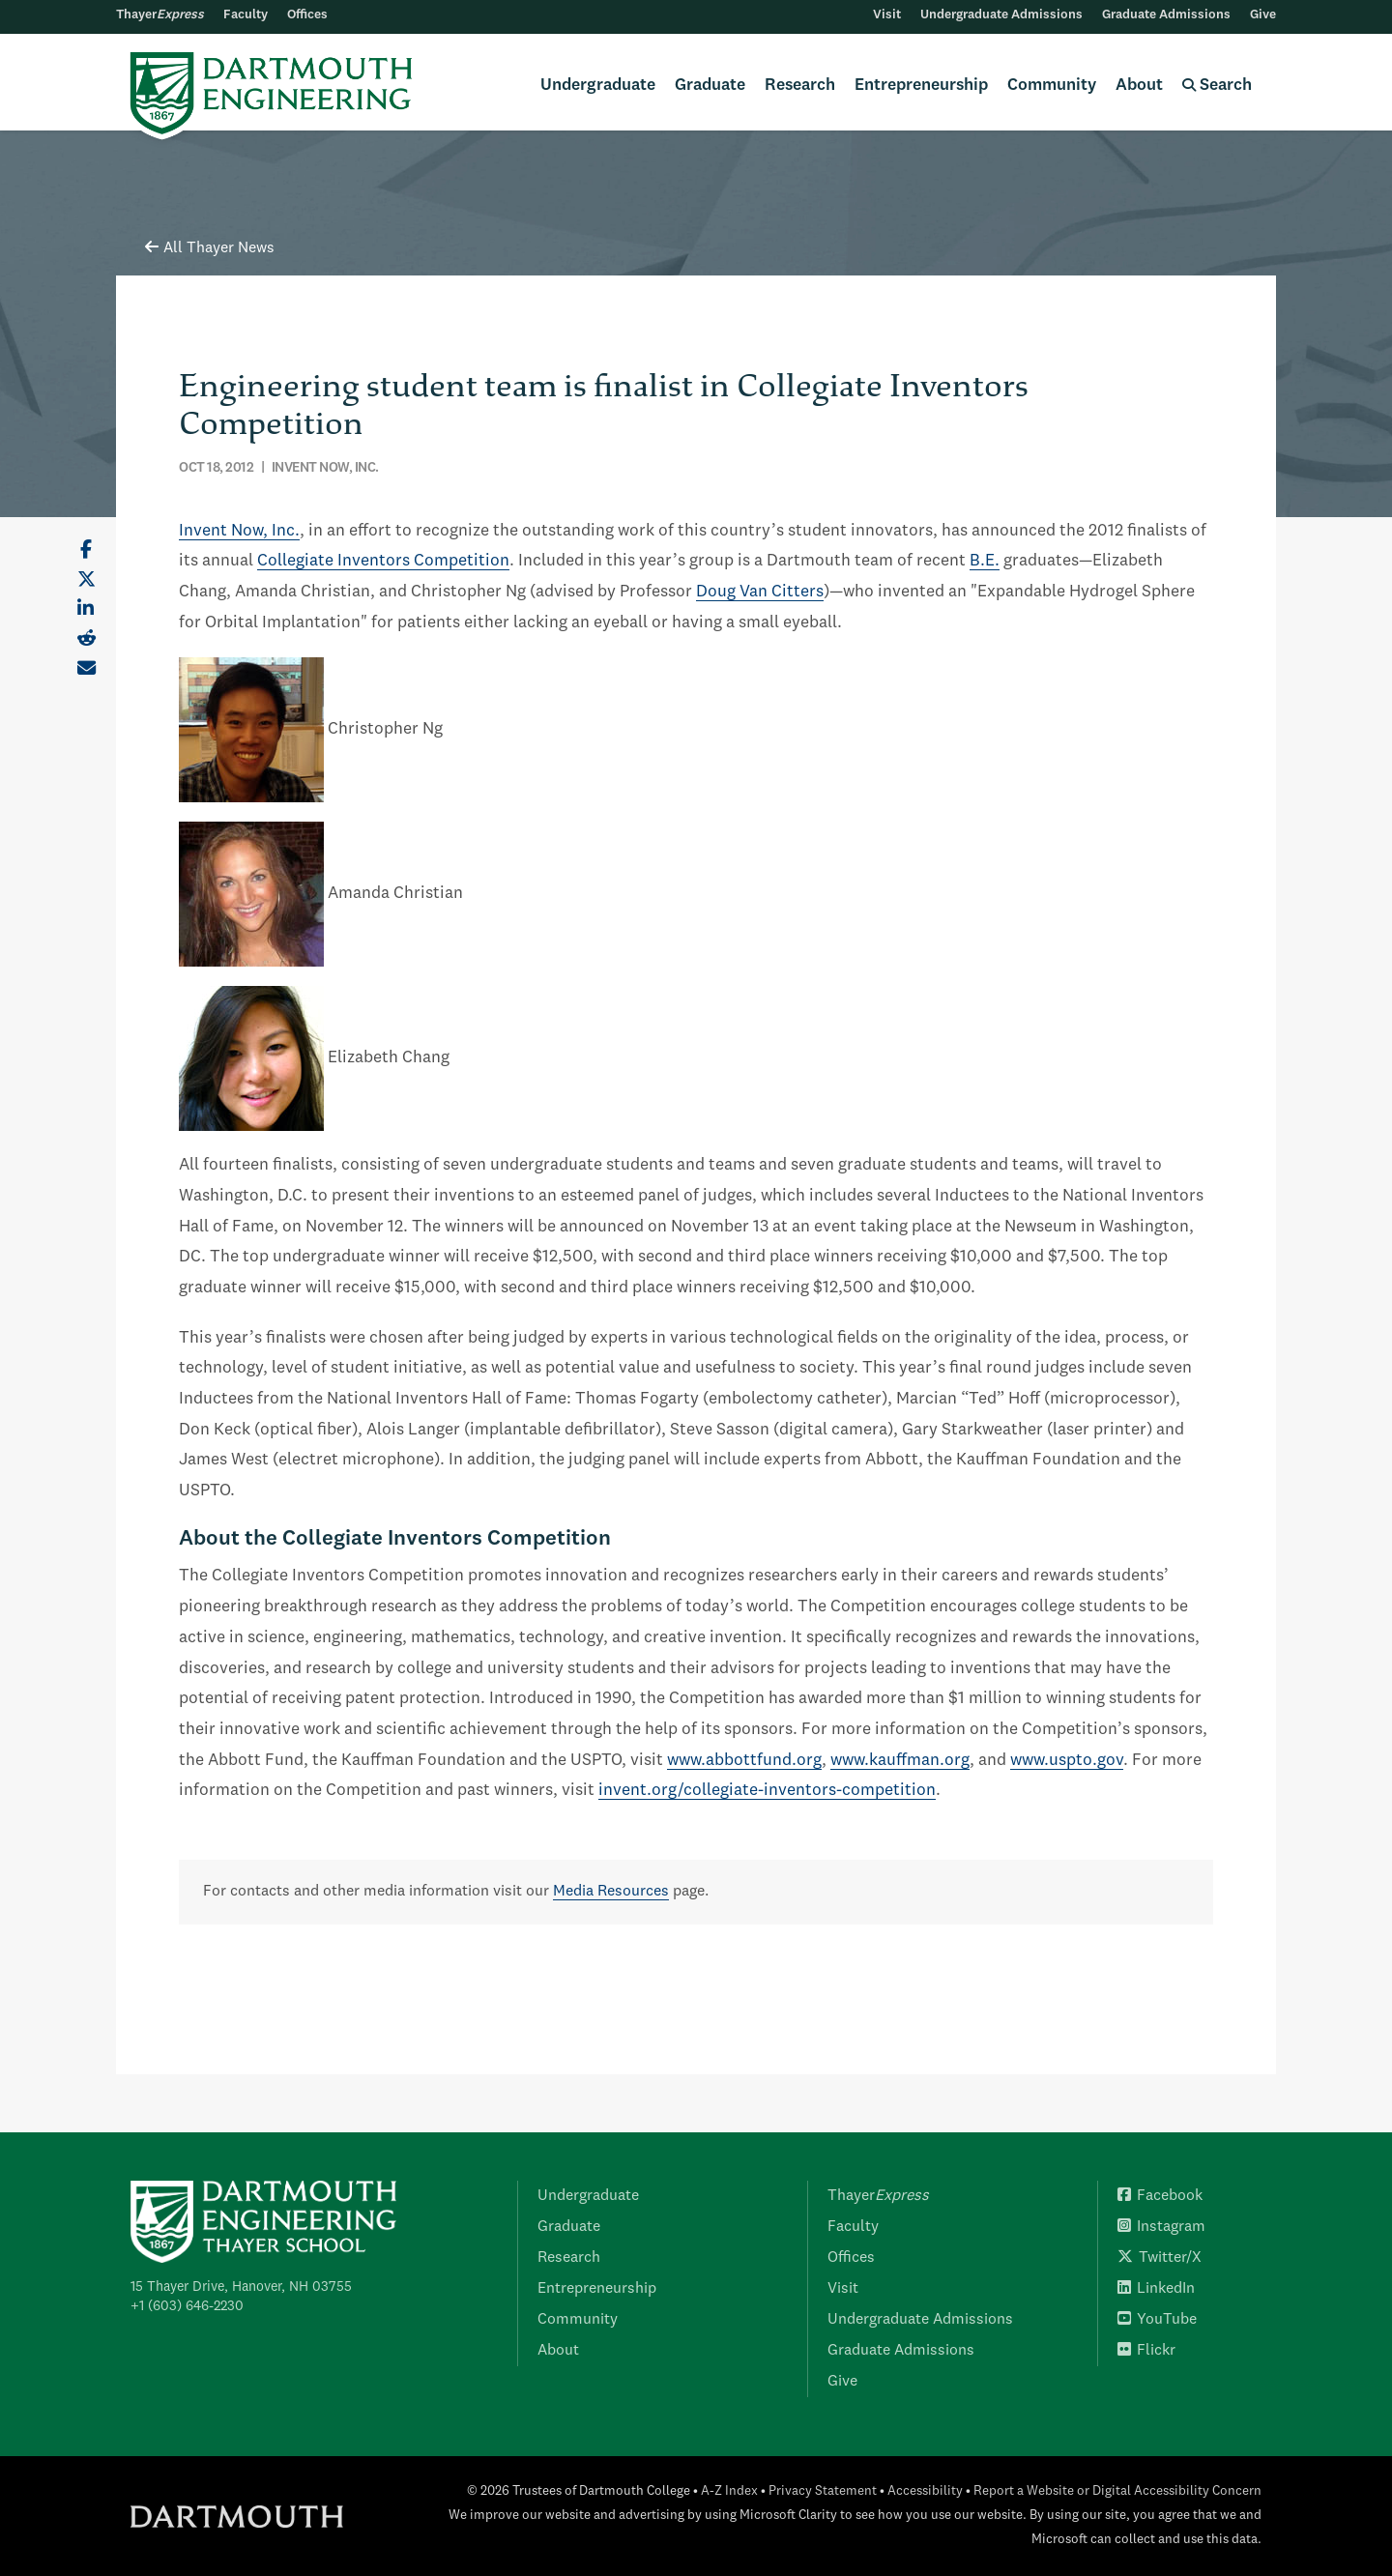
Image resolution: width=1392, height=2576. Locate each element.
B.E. (985, 561)
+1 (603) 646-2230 (187, 2306)
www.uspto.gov (1066, 1760)
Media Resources (611, 1891)
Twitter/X (1159, 2258)
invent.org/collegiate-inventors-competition (767, 1790)
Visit (887, 15)
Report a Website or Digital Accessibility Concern (1117, 2491)
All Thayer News (210, 248)
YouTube (1157, 2320)
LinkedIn (1156, 2289)
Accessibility (925, 2491)
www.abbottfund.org (744, 1760)
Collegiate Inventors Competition (383, 561)
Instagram (1161, 2227)
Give (1263, 15)
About (1139, 85)
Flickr (1146, 2351)
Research (800, 85)
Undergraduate (597, 85)
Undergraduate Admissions (1001, 15)
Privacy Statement (822, 2491)
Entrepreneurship (921, 85)
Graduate (710, 85)
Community (1051, 85)
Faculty (245, 15)
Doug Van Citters (760, 592)
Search (1217, 85)
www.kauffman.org (900, 1760)
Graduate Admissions (1166, 15)
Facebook (1160, 2196)
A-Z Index (729, 2491)
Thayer (160, 15)
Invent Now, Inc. (239, 531)
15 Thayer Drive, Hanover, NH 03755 (241, 2287)
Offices (307, 15)
